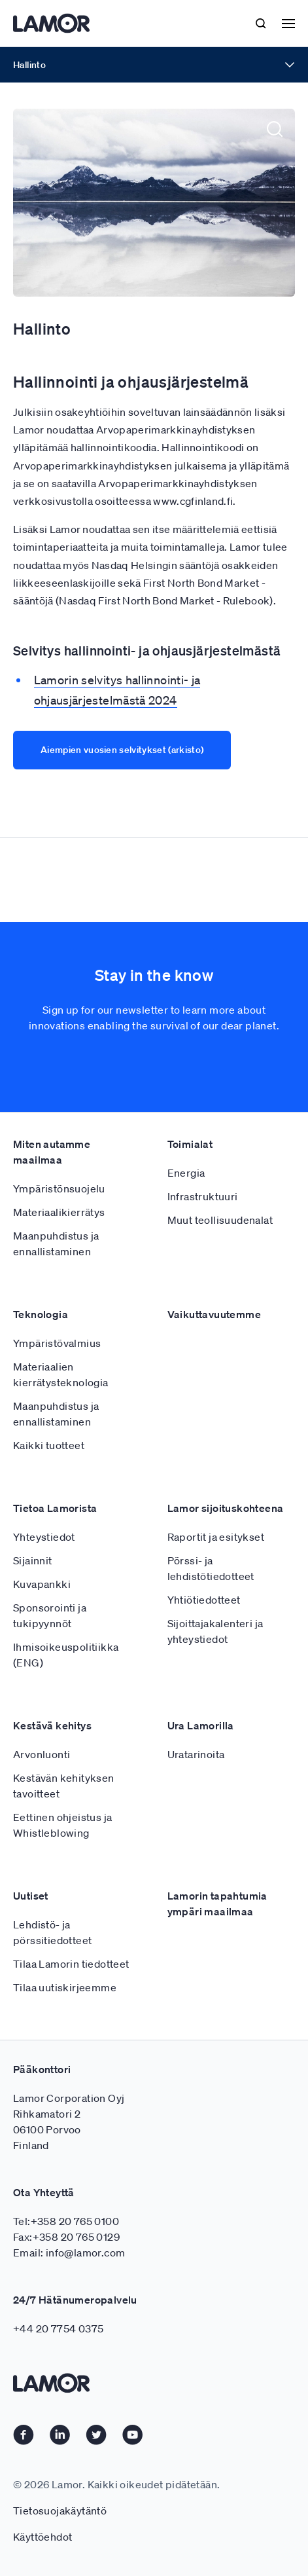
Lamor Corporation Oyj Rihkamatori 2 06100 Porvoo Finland (68, 2220)
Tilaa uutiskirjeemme (64, 2085)
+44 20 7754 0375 (58, 2426)
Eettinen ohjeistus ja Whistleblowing (62, 1923)
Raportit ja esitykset (215, 1635)
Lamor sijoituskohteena (225, 1606)
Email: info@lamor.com (69, 2350)
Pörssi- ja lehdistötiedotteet (210, 1666)
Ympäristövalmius (57, 1441)
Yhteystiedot (44, 1635)
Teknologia (40, 1412)
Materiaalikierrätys (59, 1310)
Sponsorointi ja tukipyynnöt (49, 1713)
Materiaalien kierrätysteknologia (61, 1472)
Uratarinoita (196, 1852)
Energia (186, 1271)
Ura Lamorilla (200, 1823)
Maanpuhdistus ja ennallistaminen (56, 1341)
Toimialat (190, 1242)
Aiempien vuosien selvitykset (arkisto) (122, 750)
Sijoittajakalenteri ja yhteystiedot (215, 1729)
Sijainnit (32, 1658)
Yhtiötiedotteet (204, 1697)
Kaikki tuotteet (48, 1543)
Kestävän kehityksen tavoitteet (63, 1883)
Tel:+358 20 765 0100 (66, 2319)
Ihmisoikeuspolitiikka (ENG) (65, 1753)
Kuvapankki (42, 1682)
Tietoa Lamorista (55, 1606)
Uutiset (30, 1993)
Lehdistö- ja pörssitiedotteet (52, 2030)
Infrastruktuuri (202, 1294)
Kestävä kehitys (52, 1823)
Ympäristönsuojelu (59, 1286)
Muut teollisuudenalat (220, 1318)
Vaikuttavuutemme (214, 1412)
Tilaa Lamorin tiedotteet (71, 2062)
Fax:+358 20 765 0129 (66, 2335)
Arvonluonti (41, 1852)
